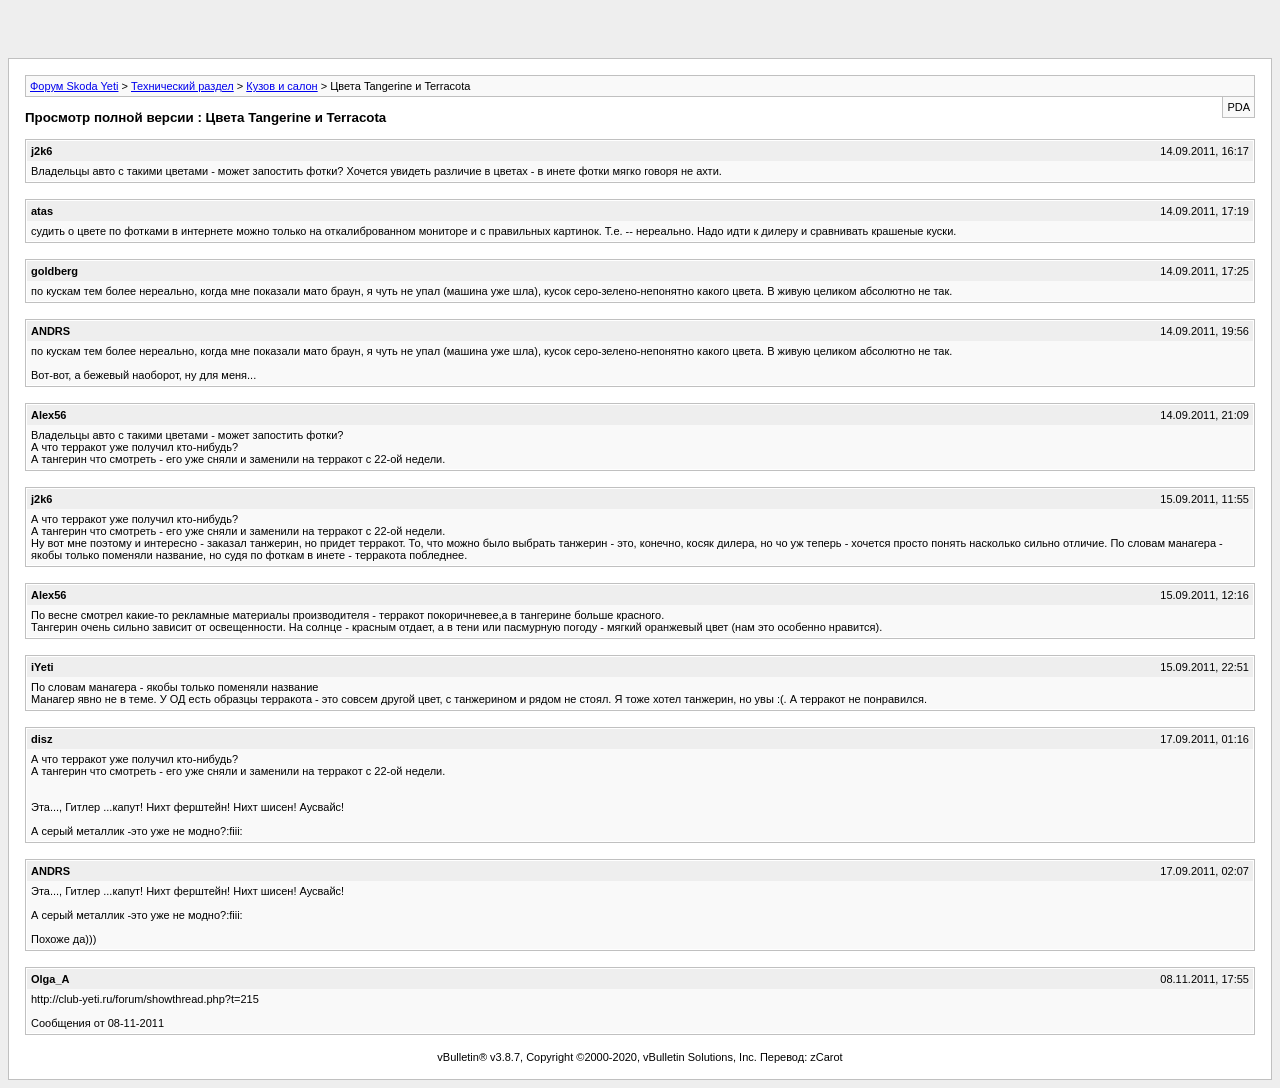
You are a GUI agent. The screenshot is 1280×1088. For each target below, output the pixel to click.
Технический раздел (182, 86)
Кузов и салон (281, 86)
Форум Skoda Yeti (74, 86)
